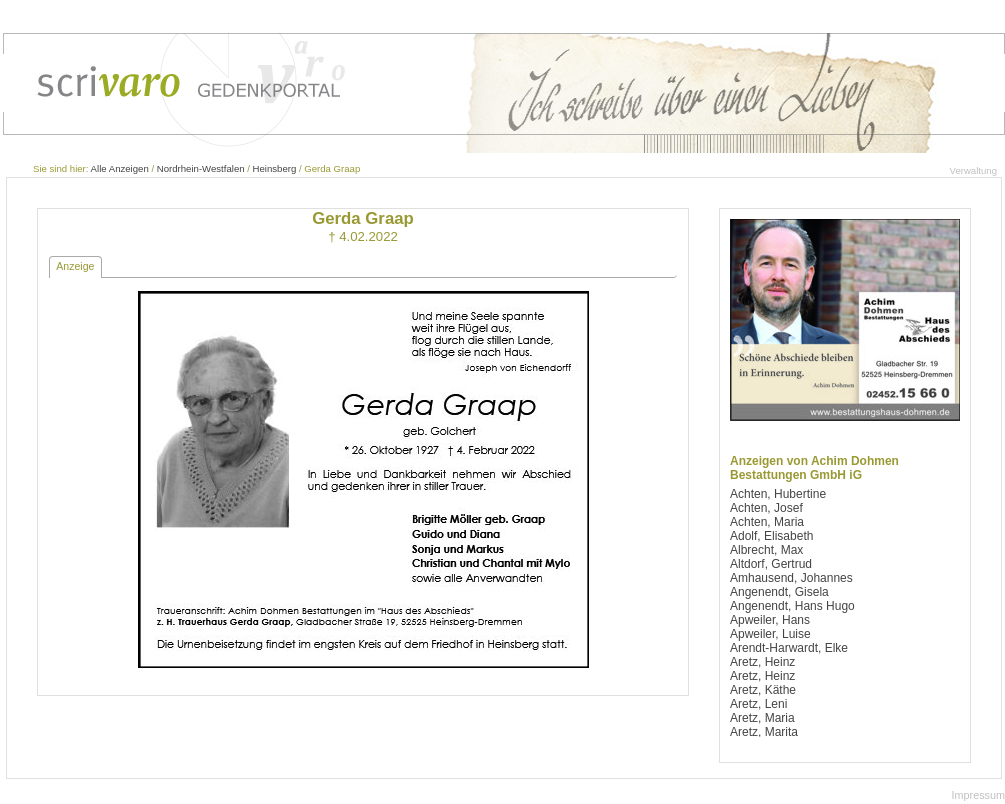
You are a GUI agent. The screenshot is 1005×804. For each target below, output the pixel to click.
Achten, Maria (767, 522)
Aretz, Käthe (763, 690)
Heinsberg (275, 168)
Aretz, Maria (762, 718)
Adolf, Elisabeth (771, 536)
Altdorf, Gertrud (771, 564)
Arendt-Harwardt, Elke (789, 648)
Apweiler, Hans (770, 620)
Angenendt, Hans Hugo (792, 606)
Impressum (978, 795)
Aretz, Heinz (762, 662)
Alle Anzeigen (120, 168)
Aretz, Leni (758, 704)
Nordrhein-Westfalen (201, 168)
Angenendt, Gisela (779, 592)
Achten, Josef (766, 508)
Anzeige (75, 266)
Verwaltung (973, 170)
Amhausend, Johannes (791, 578)
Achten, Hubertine (778, 494)
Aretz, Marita (764, 732)
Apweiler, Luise (770, 634)
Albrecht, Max (766, 550)
